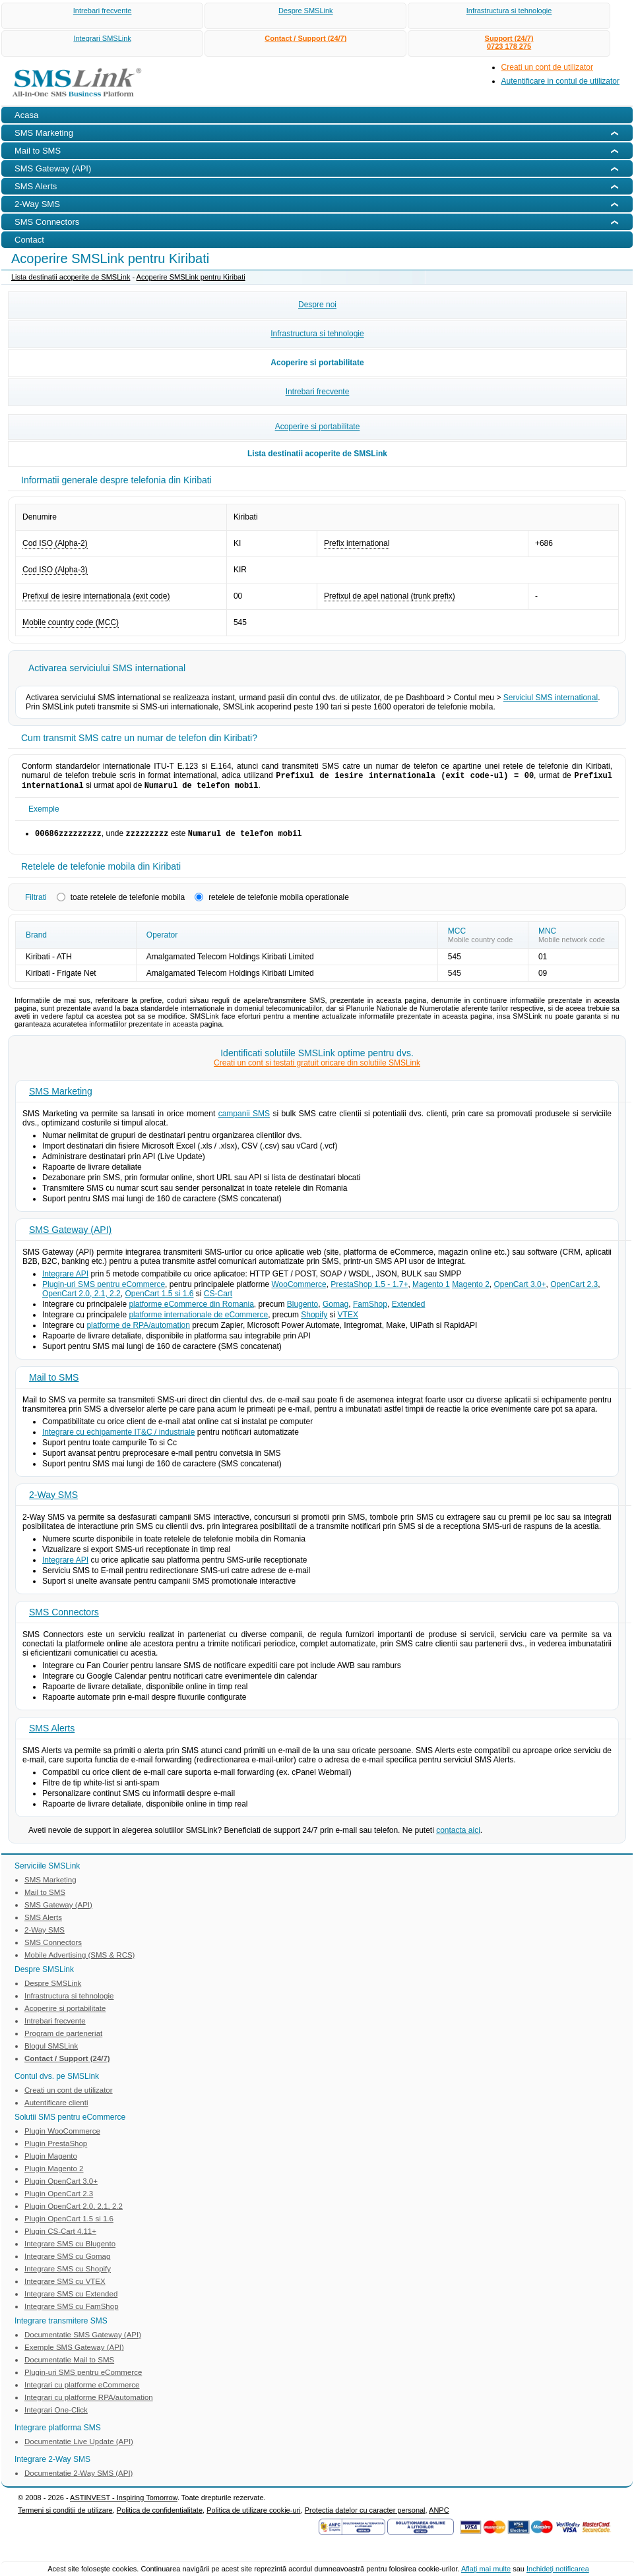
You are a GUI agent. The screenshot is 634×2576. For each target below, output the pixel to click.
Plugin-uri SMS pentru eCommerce (103, 1288)
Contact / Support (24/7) (305, 38)
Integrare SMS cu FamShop (71, 2310)
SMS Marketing (60, 1095)
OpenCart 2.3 (574, 1288)
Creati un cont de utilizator (547, 67)
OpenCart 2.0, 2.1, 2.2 (81, 1297)
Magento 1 (431, 1288)
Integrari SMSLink (102, 38)
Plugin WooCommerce (62, 2135)
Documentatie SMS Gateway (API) (82, 2339)
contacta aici (458, 1834)
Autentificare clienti (56, 2107)
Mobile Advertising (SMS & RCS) (79, 1959)
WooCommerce (299, 1288)
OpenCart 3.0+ (520, 1288)
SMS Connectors (64, 1616)
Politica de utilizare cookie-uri (253, 2514)
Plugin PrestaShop (55, 2147)
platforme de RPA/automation (138, 1329)
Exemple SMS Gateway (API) (74, 2351)
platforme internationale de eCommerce (198, 1318)
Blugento (302, 1308)
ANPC (439, 2514)
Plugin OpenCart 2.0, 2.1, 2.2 (73, 2210)
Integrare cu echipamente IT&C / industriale (118, 1436)
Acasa (26, 115)
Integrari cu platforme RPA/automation (88, 2401)
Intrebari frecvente (102, 11)
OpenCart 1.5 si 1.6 (159, 1297)
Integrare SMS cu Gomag (67, 2260)
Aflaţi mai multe (486, 2569)
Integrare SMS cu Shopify (67, 2273)
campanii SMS (244, 1117)
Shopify (314, 1318)
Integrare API (65, 1277)
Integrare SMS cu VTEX (65, 2285)
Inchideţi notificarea (557, 2569)
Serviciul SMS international (550, 697)
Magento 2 (471, 1288)
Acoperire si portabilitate (317, 362)
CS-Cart (218, 1297)
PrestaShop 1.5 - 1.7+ (369, 1288)
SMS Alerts (52, 1732)
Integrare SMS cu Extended (70, 2298)
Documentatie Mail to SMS (69, 2364)
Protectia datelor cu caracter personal (365, 2514)
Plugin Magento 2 (54, 2172)
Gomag (335, 1308)
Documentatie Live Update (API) (78, 2445)
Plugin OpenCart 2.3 (58, 2198)
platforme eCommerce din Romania (191, 1308)
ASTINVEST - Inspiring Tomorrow (123, 2501)
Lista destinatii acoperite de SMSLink (70, 277)
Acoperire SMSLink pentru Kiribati (191, 277)
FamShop (370, 1308)
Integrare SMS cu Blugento (69, 2248)
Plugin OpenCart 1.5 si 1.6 (68, 2223)
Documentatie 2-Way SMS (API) (78, 2477)
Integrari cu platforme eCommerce (81, 2389)
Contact (29, 240)
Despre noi (317, 304)
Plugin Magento (50, 2160)
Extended (409, 1308)
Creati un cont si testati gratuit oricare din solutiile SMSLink (317, 1066)
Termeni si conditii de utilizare (65, 2514)
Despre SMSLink (305, 11)
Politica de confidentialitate (160, 2514)
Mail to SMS (54, 1381)
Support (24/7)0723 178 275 (509, 42)
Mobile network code (571, 943)
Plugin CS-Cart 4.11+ (60, 2235)
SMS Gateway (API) (70, 1233)
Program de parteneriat (63, 2037)
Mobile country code (480, 943)
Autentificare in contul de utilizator (560, 81)
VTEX (348, 1318)
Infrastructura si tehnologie (509, 11)
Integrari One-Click (56, 2414)
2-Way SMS (53, 1498)
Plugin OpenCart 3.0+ (61, 2185)
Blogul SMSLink (51, 2050)
